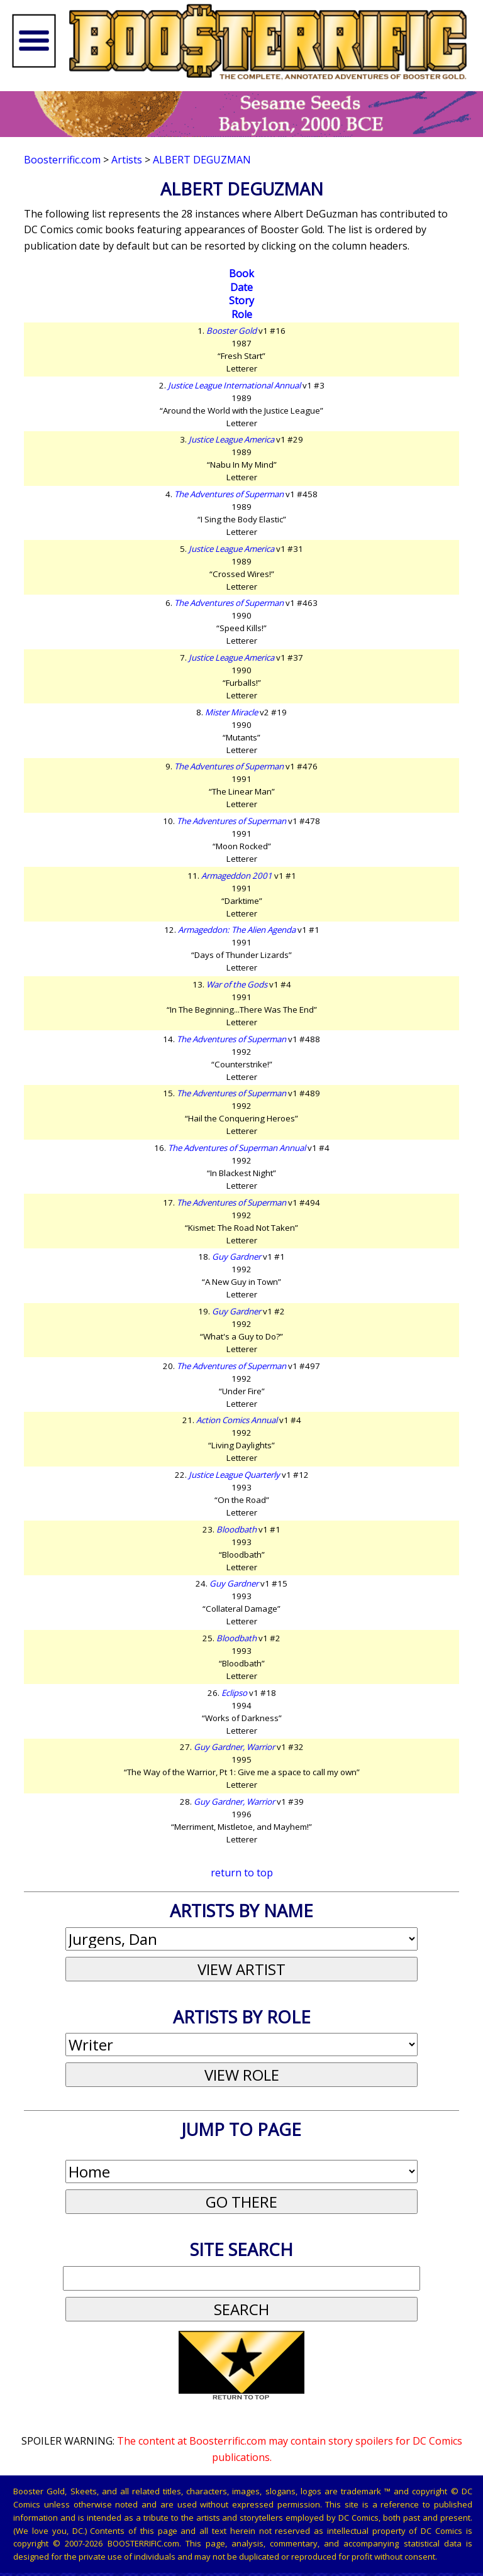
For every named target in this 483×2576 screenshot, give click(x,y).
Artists (126, 160)
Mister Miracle (231, 712)
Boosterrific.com (62, 160)
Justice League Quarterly (234, 1474)
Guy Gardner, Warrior (234, 1747)
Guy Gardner (236, 1256)
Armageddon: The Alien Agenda (237, 929)
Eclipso (234, 1692)
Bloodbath (236, 1529)
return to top (242, 1873)
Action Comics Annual (236, 1420)
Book (241, 273)
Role (241, 314)
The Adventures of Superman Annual (237, 1147)
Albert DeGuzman (202, 160)
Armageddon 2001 (236, 875)
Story (241, 300)
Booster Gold (231, 330)
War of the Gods (236, 984)
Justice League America (231, 439)
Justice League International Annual (234, 385)
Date (241, 287)
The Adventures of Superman (229, 494)
